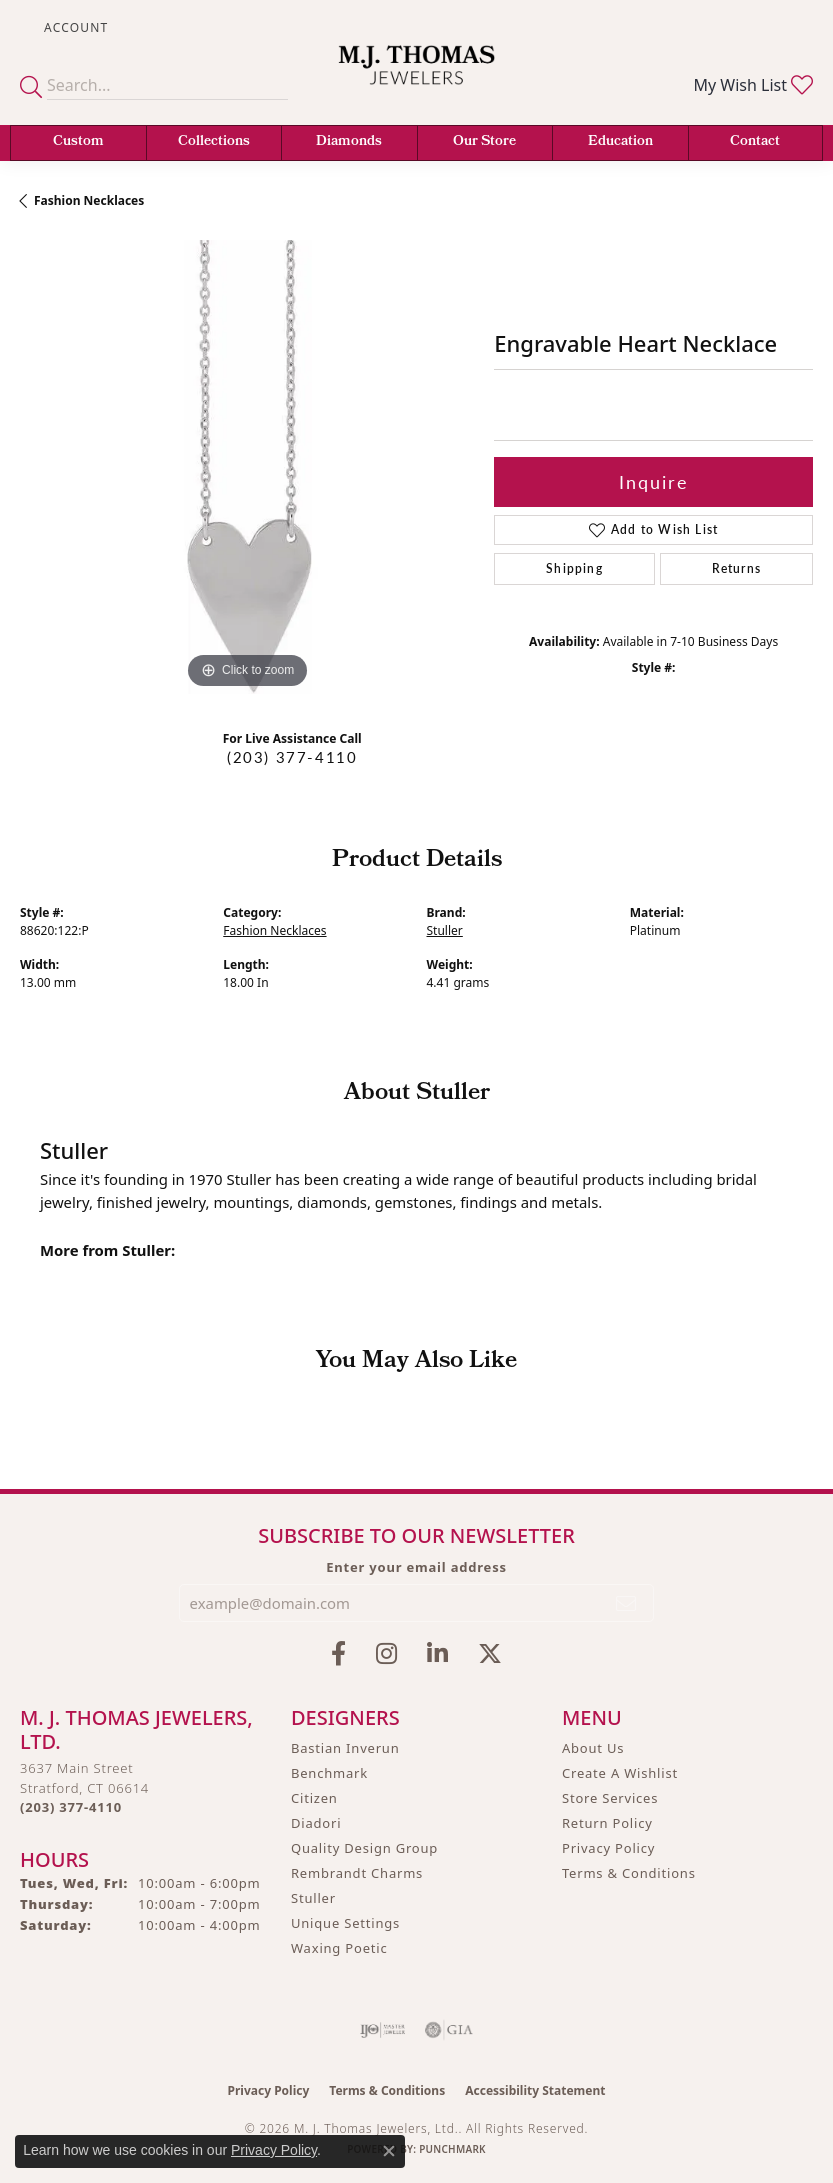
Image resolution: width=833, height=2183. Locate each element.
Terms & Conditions (629, 1873)
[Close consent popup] (389, 2151)
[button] (74, 27)
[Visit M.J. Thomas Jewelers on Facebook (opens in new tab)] (338, 1654)
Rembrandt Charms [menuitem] (357, 1873)
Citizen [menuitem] (314, 1798)
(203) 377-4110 (292, 757)
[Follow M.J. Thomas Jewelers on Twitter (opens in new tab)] (490, 1654)
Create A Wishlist (620, 1773)
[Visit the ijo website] (382, 2030)
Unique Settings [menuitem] (345, 1923)
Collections (214, 142)
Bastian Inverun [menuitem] (345, 1748)
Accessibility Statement (535, 2090)
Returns (736, 568)
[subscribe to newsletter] (627, 1603)
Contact (755, 142)
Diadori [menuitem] (316, 1823)
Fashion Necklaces (89, 200)
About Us (593, 1748)
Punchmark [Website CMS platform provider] (452, 2149)
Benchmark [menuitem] (329, 1773)
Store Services (610, 1798)
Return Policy (607, 1823)
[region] (247, 467)
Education (620, 142)
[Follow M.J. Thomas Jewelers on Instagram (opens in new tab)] (386, 1654)
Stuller (445, 930)
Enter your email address (416, 1567)
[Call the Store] (71, 1807)
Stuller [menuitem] (313, 1898)
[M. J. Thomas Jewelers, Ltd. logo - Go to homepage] (417, 77)
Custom (78, 142)
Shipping (574, 568)
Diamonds (349, 142)
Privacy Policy (608, 1848)
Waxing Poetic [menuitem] (339, 1948)
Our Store (484, 142)
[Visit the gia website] (449, 2030)
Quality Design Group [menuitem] (364, 1848)
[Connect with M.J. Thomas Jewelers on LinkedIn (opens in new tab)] (437, 1654)
